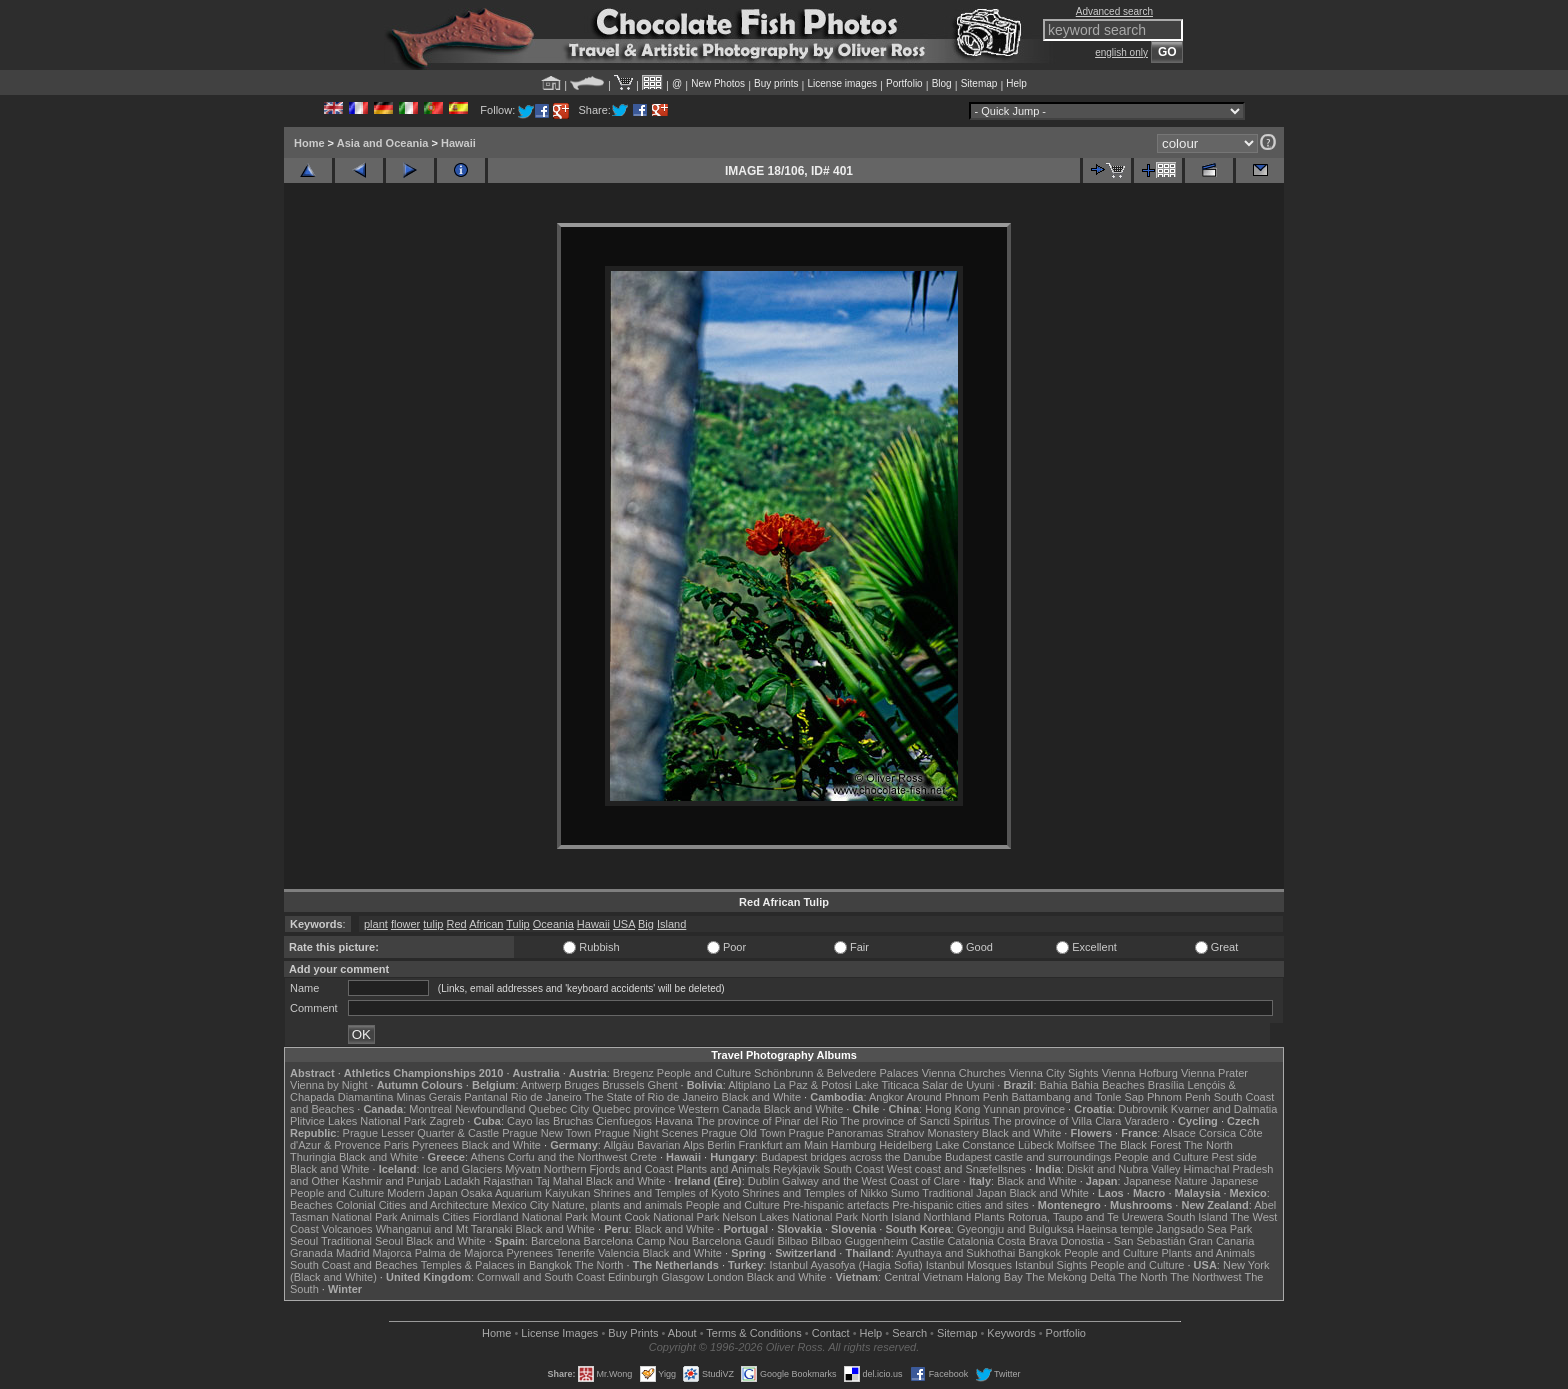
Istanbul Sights (1051, 1265)
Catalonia (970, 1241)
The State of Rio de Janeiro (652, 1097)
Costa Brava (1027, 1241)
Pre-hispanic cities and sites (960, 1205)
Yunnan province (1024, 1109)
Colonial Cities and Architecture (412, 1205)
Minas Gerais (428, 1097)
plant (376, 924)
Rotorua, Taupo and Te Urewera (1086, 1217)
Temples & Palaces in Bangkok (496, 1265)
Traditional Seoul (362, 1241)
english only (1121, 52)
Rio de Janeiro (546, 1097)
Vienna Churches (964, 1073)
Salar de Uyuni (958, 1085)
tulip (433, 924)
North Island (890, 1217)
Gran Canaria (1221, 1241)
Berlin (721, 1145)
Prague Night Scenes (646, 1133)
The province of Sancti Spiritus (915, 1121)
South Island (1197, 1217)
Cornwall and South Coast (541, 1277)
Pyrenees (435, 1145)
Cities (456, 1217)
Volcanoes (347, 1229)
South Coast (853, 1169)
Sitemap (979, 83)
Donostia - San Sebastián (1123, 1241)
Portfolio (904, 83)
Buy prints (776, 83)
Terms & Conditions (753, 1333)
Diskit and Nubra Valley (1124, 1169)
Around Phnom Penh (957, 1097)
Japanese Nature (1166, 1181)
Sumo (905, 1193)
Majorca (392, 1253)
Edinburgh (633, 1277)
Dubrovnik (1143, 1109)
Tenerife (575, 1253)
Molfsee (1076, 1145)
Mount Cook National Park (655, 1217)
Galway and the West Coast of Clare (871, 1181)
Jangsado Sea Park (1204, 1229)
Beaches (311, 1205)
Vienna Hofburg (1140, 1073)
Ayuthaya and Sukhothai (955, 1253)
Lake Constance (975, 1145)
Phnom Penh (1179, 1097)
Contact (831, 1333)
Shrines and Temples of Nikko (814, 1193)
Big (646, 924)
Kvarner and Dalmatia (1224, 1109)
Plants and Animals (723, 1169)
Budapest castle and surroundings (1028, 1157)
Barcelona (556, 1241)
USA (624, 924)
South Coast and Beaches (354, 1265)
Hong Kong (952, 1109)
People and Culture (704, 1073)
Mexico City (520, 1205)
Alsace (1179, 1133)
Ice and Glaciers (462, 1169)
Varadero (1146, 1121)
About (682, 1333)
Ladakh (462, 1181)
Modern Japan (422, 1193)
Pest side (1234, 1157)
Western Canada (719, 1109)
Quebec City (559, 1109)
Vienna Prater (1214, 1073)
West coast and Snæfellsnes (956, 1169)
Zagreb (446, 1121)
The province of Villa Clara (1057, 1121)
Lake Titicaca (887, 1085)
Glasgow (682, 1277)
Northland (948, 1217)
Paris (396, 1145)
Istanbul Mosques (969, 1265)
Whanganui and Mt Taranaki (444, 1229)
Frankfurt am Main (783, 1145)
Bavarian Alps (670, 1145)
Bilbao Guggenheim (859, 1241)
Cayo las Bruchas (550, 1121)
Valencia (618, 1253)
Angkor (886, 1097)
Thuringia (313, 1157)
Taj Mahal (559, 1181)
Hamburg (853, 1145)
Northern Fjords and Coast (609, 1169)
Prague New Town (546, 1133)
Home (309, 143)
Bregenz (633, 1073)
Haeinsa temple (1115, 1229)
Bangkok (1039, 1253)
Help (1016, 83)
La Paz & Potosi (813, 1085)
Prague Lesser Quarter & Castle (421, 1133)
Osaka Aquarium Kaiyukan (526, 1193)
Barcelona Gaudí (733, 1241)
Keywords (1011, 1333)
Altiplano (749, 1085)
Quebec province (633, 1109)
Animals (419, 1217)
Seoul (304, 1241)
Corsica (1217, 1133)
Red (457, 924)
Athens (487, 1157)
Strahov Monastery (932, 1133)
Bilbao (792, 1241)
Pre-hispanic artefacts (836, 1205)
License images (842, 83)
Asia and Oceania (383, 143)
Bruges (581, 1085)
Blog (942, 83)
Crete (643, 1157)
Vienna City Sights (1054, 1073)
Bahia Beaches (1108, 1085)
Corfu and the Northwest (567, 1157)
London (725, 1277)
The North (1208, 1145)
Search (909, 1333)
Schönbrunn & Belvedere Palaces (836, 1073)
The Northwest (1206, 1277)
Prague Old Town (743, 1133)
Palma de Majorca (459, 1253)
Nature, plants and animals (617, 1205)
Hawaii (458, 143)
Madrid (353, 1253)
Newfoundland (490, 1109)
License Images (559, 1333)
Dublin (763, 1181)
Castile (928, 1241)
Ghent (663, 1085)
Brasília (1166, 1085)
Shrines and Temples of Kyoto (666, 1193)
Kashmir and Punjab (391, 1181)
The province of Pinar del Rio (767, 1121)
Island (671, 924)
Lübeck (1035, 1145)
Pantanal (485, 1097)
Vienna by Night (328, 1085)
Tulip (517, 924)
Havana (674, 1121)
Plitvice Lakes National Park (358, 1121)
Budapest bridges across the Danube (851, 1157)
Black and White (761, 1097)
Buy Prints (633, 1333)
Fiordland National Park (530, 1217)
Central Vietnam (923, 1277)
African (486, 924)
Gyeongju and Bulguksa (1015, 1229)
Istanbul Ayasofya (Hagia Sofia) (845, 1265)
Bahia (1054, 1085)
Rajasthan (508, 1181)
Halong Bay (994, 1277)
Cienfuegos (624, 1121)
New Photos (718, 83)
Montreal (430, 1109)
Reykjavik (796, 1169)
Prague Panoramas (836, 1133)
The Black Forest (1139, 1145)
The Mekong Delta (1071, 1277)
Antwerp (541, 1085)
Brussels (623, 1085)
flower (405, 924)
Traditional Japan (964, 1193)
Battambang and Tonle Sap (1077, 1097)
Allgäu (618, 1145)
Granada (311, 1253)
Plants (989, 1217)
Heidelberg (905, 1145)
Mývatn (522, 1169)
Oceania (553, 924)
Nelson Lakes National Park (790, 1217)
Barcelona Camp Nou (636, 1241)
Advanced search (1114, 11)
